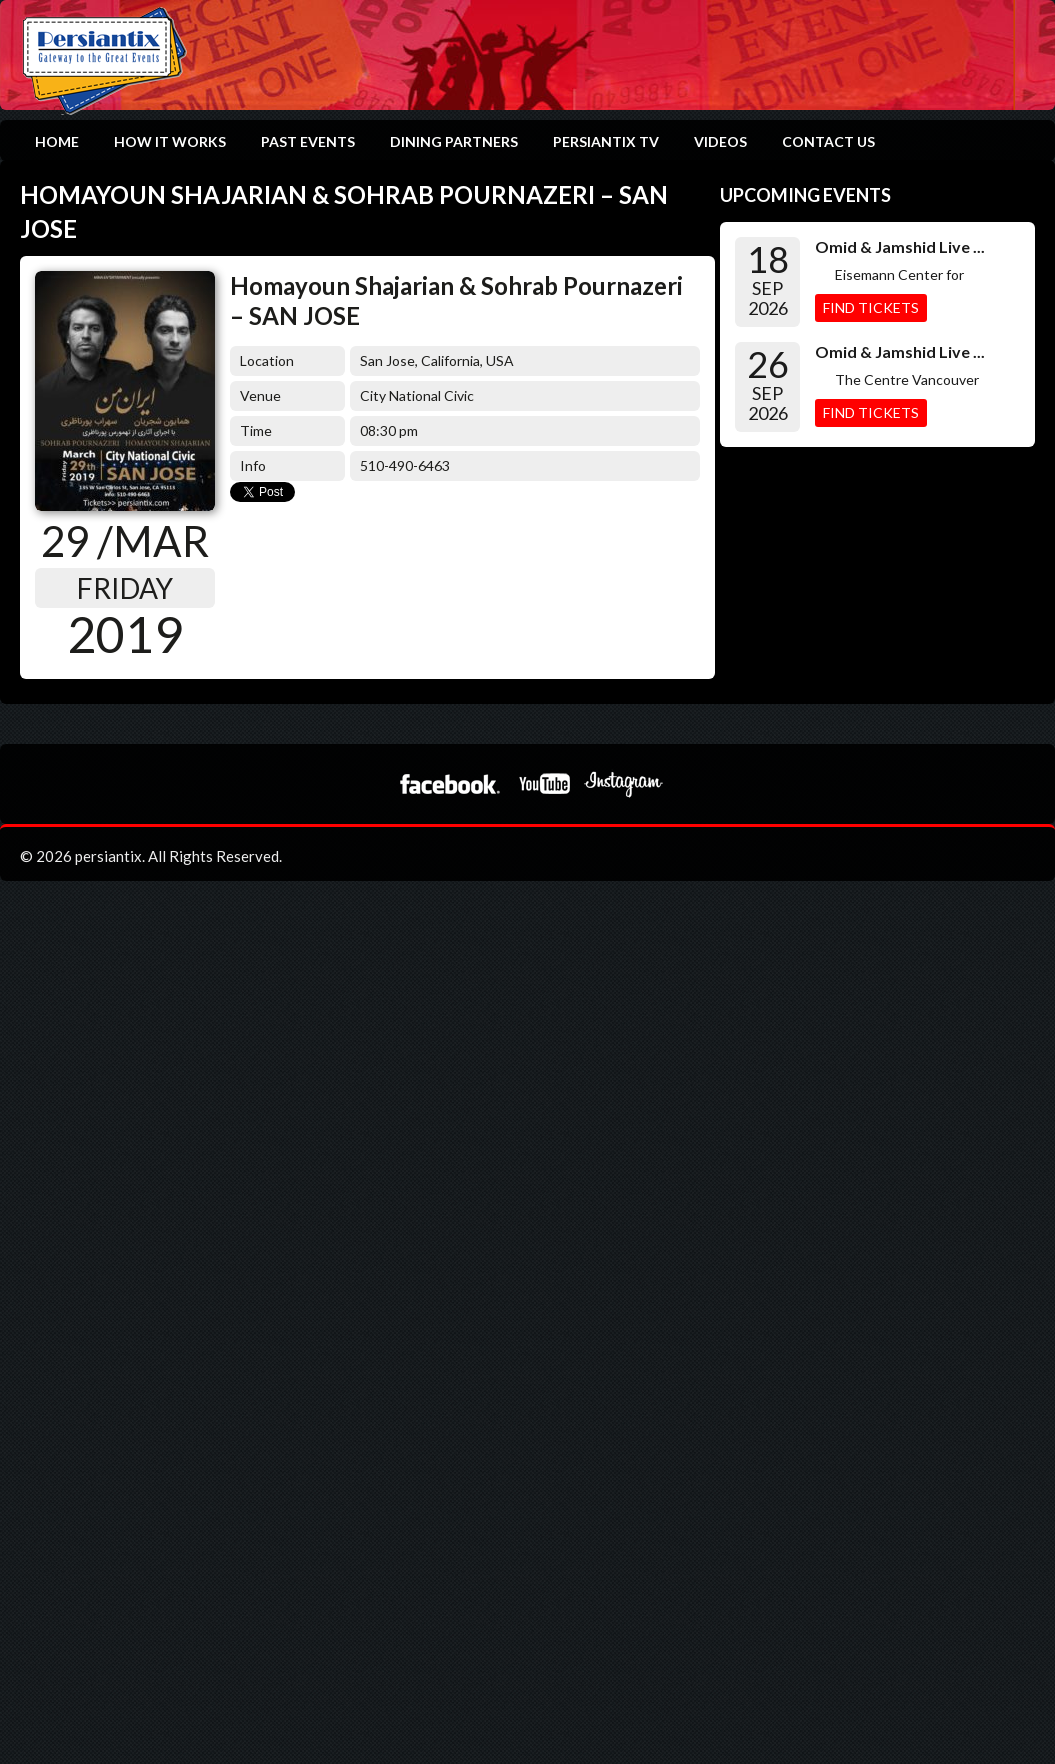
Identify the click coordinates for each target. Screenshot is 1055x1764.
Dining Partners (454, 141)
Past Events (308, 141)
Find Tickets (871, 307)
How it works (170, 141)
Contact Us (828, 141)
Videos (720, 141)
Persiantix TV (606, 141)
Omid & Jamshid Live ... (900, 246)
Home (57, 141)
